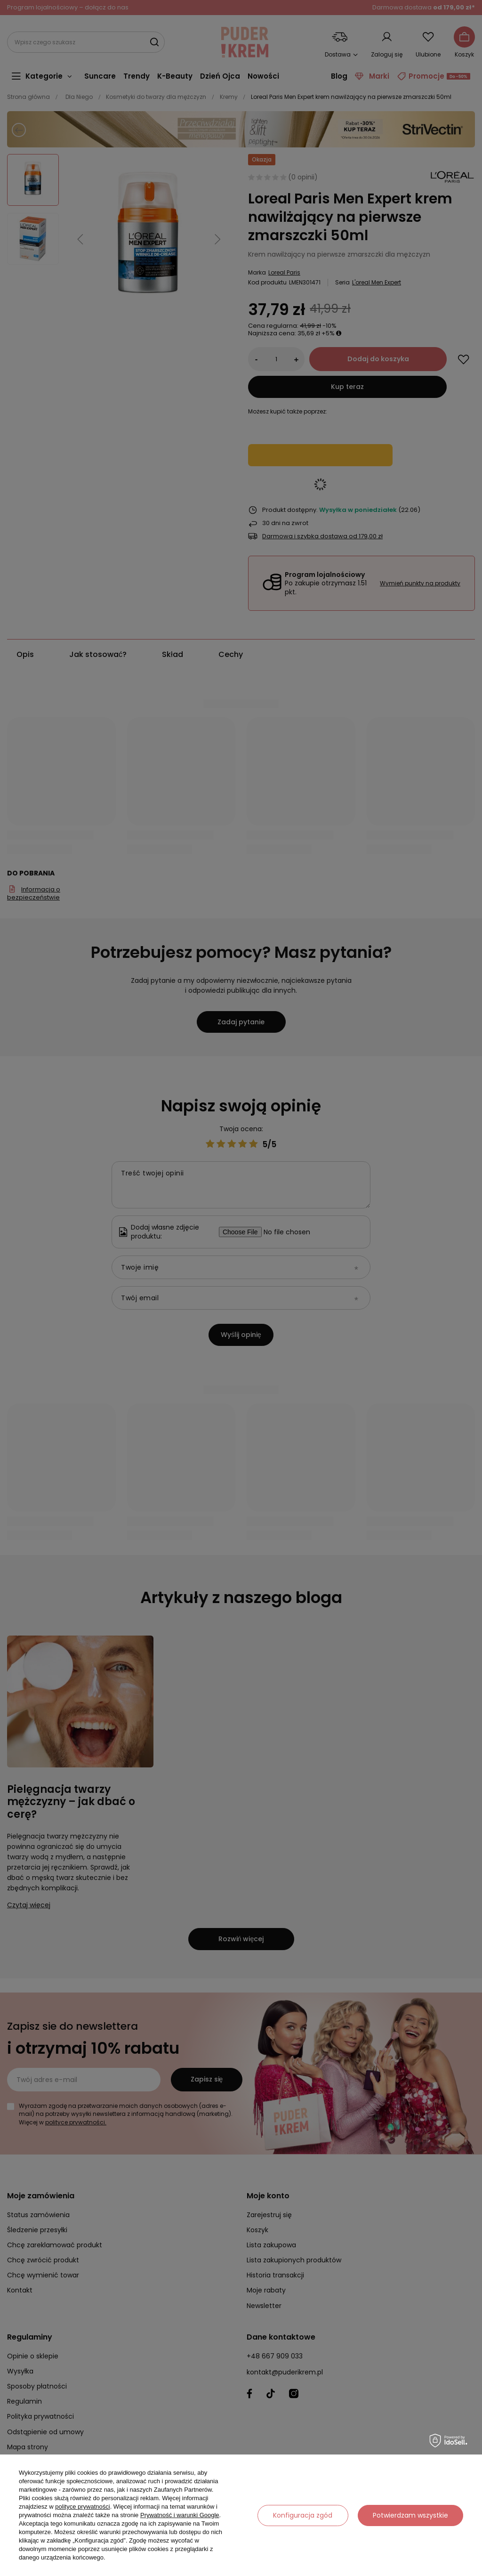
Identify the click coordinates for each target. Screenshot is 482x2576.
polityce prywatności (82, 2506)
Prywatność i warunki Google (179, 2515)
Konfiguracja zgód (302, 2515)
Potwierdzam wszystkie (410, 2515)
